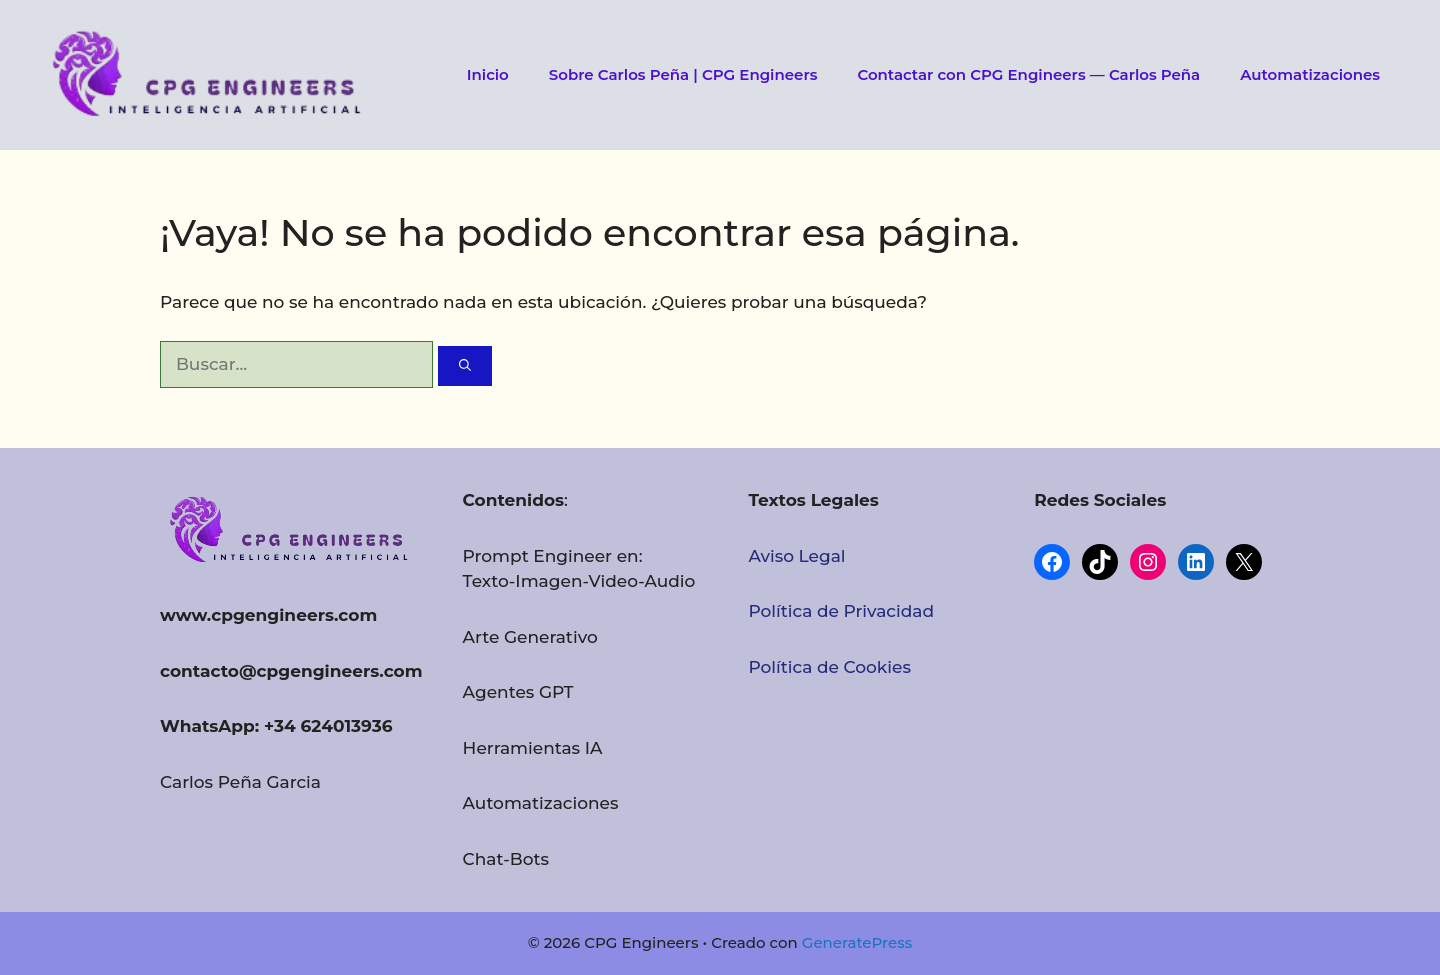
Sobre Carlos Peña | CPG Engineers (683, 74)
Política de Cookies (829, 667)
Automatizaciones (1310, 74)
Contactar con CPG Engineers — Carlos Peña (1028, 74)
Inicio (488, 74)
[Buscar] (465, 366)
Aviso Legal (796, 556)
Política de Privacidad (841, 611)
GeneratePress (857, 942)
